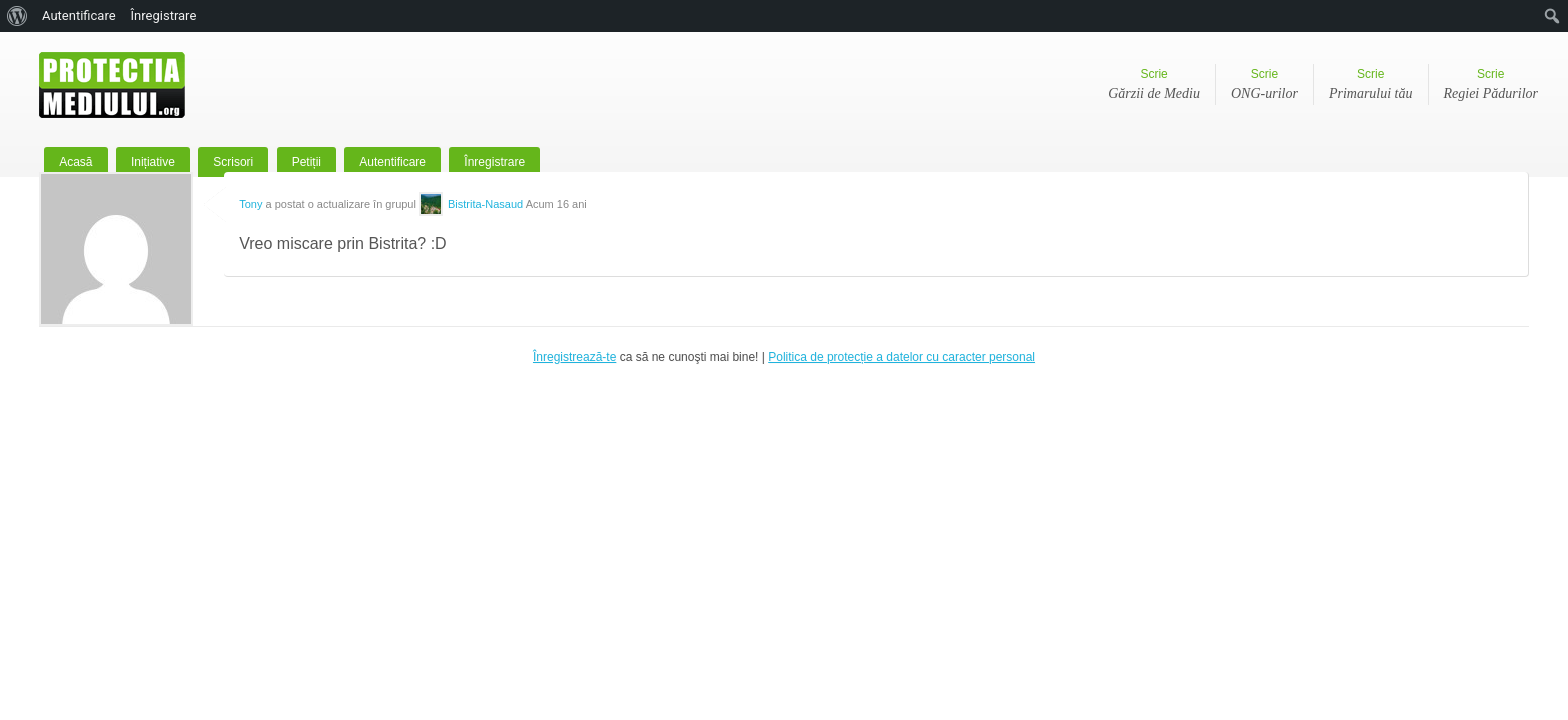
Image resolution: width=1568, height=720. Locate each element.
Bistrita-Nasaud (485, 204)
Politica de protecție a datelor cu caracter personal (901, 357)
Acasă (75, 162)
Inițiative (153, 162)
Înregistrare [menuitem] (164, 15)
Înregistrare (494, 162)
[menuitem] (17, 16)
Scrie (1154, 86)
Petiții (306, 162)
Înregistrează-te (574, 357)
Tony (250, 204)
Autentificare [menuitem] (79, 15)
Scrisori (233, 162)
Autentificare (392, 162)
